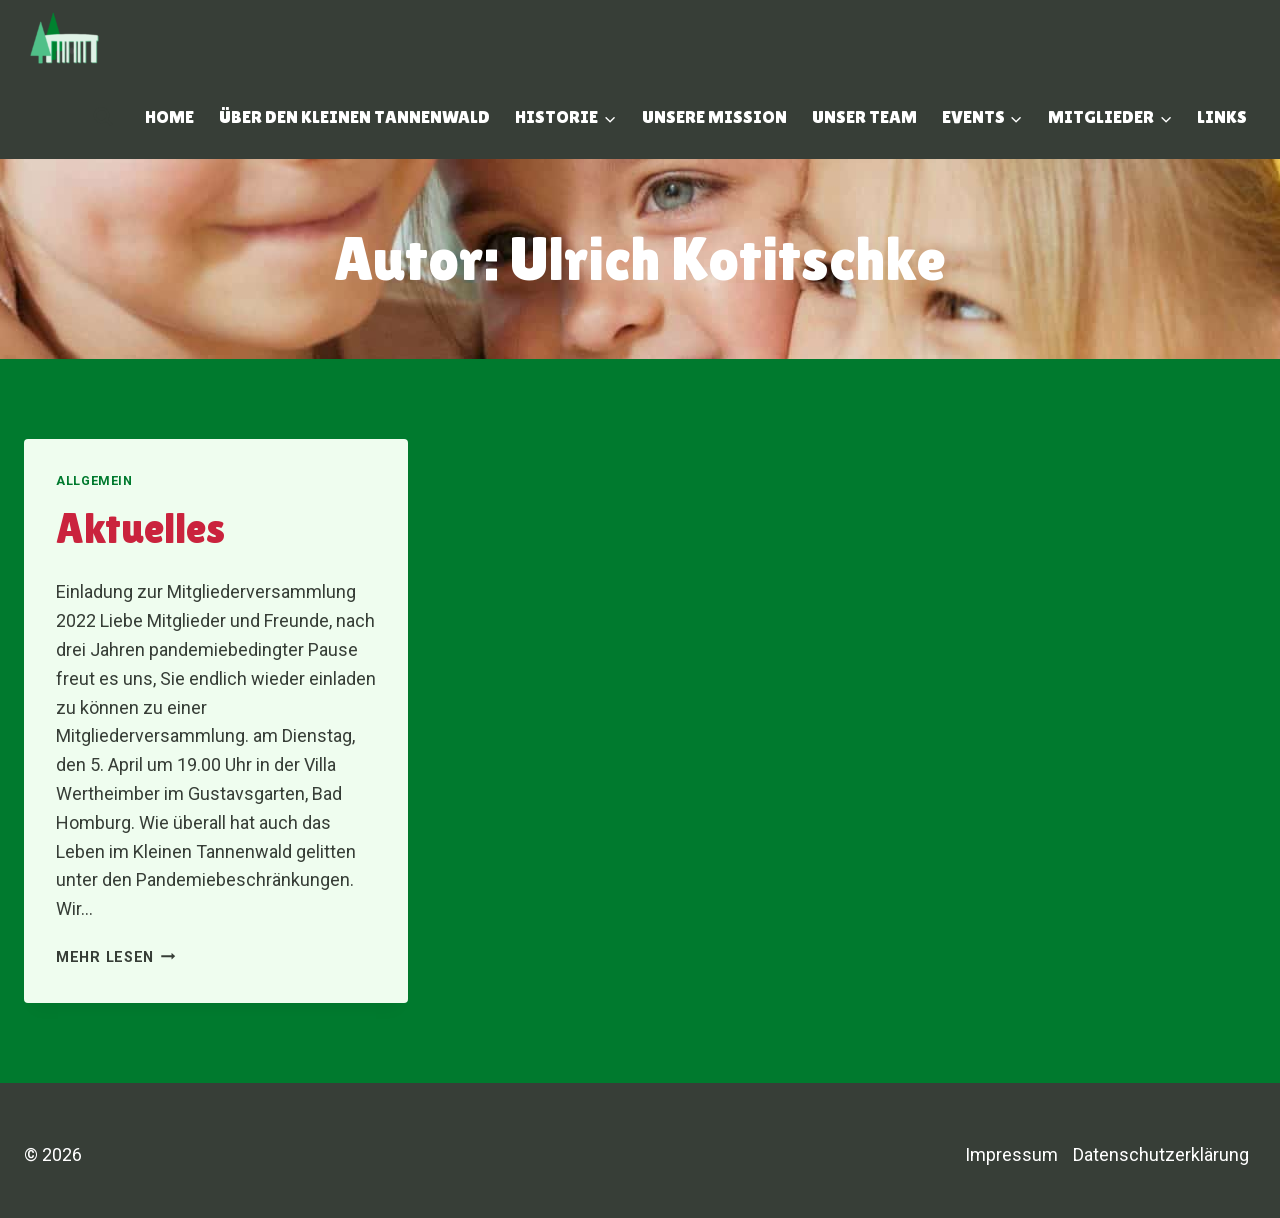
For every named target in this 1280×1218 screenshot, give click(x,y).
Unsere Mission (714, 116)
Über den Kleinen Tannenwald (354, 116)
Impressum (1011, 1154)
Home (169, 116)
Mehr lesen (116, 957)
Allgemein (94, 480)
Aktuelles (140, 528)
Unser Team (864, 116)
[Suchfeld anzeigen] (103, 117)
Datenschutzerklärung (1161, 1154)
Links (1222, 116)
